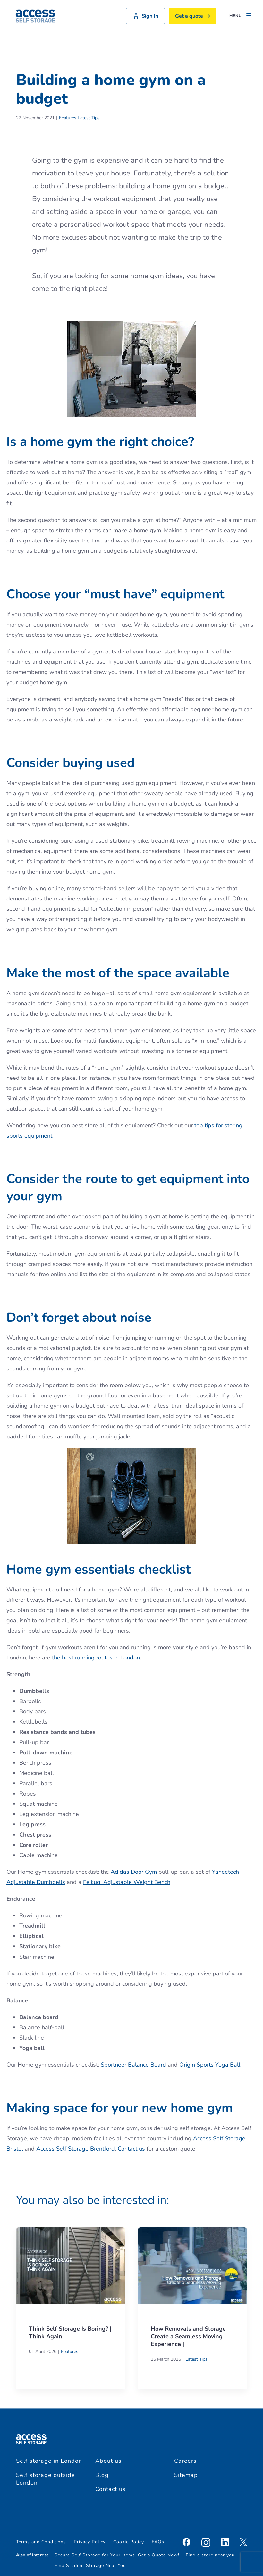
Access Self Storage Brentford (75, 2149)
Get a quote (192, 16)
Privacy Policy (90, 2542)
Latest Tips (89, 118)
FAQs (158, 2542)
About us (108, 2461)
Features (67, 118)
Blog (102, 2475)
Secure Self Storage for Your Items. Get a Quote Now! (117, 2555)
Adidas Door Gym (134, 1872)
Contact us (131, 2149)
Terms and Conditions (41, 2542)
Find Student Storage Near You (90, 2566)
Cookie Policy (128, 2542)
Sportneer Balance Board (133, 2064)
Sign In (145, 16)
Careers (185, 2461)
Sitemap (186, 2475)
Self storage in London (49, 2461)
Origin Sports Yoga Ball (209, 2064)
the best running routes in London (96, 1657)
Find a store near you (210, 2555)
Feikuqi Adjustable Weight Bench (126, 1882)
